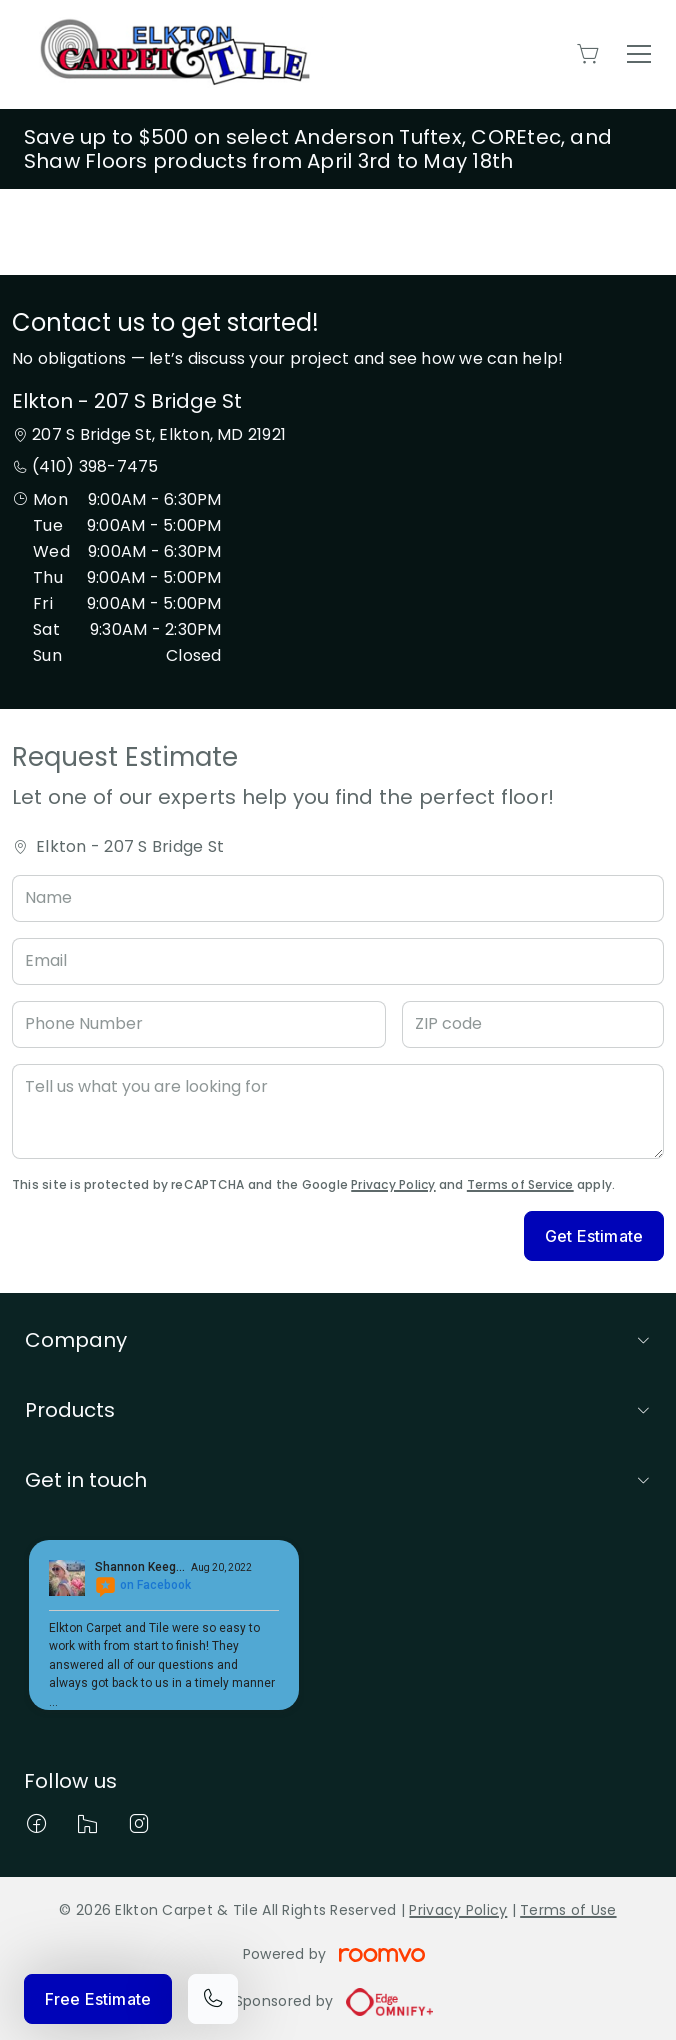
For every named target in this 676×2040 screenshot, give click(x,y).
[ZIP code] (533, 1024)
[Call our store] (213, 1999)
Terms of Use (568, 1910)
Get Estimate (594, 1236)
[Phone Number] (199, 1024)
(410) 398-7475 (95, 466)
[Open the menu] (639, 54)
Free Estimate (98, 1999)
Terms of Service (520, 1184)
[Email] (338, 961)
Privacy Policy (393, 1184)
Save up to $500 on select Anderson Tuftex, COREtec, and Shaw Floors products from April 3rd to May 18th (318, 149)
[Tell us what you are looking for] (338, 1111)
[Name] (338, 898)
